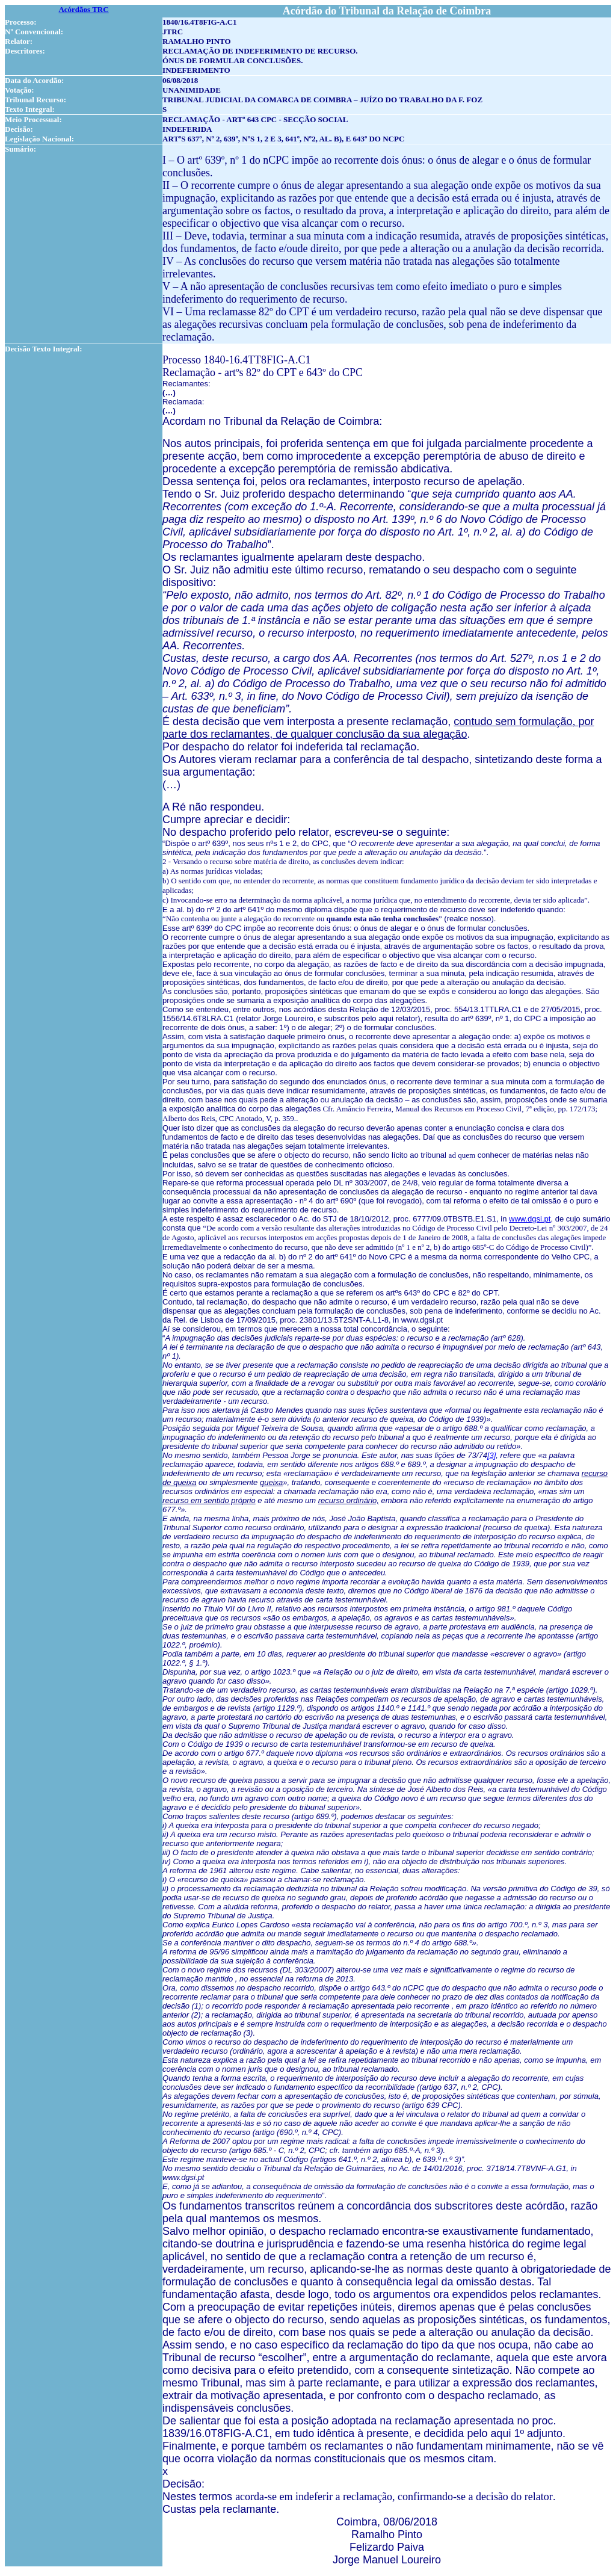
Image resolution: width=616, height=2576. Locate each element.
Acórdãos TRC (83, 9)
